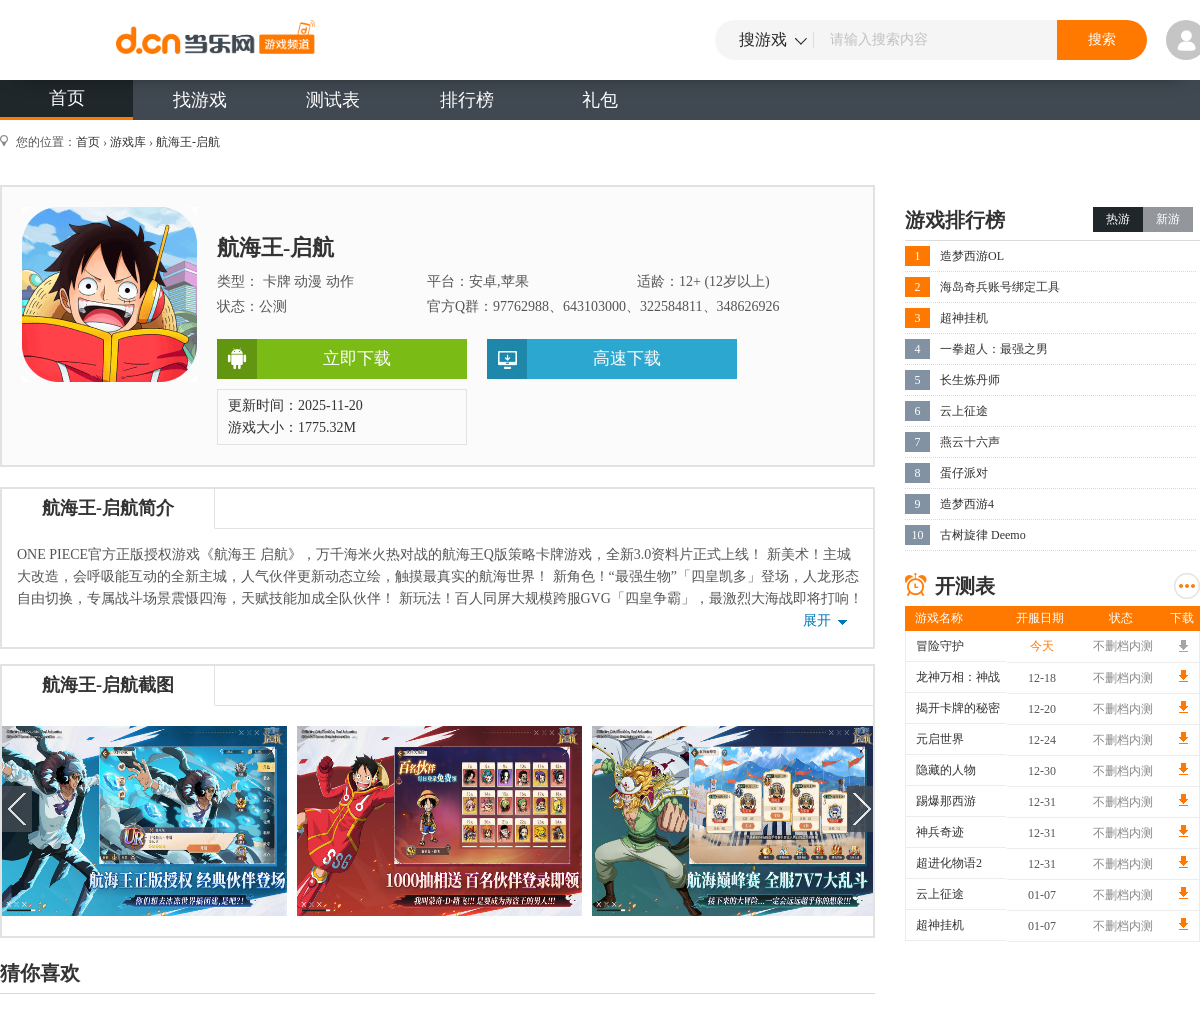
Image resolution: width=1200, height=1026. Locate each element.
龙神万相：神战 (958, 677)
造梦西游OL (972, 256)
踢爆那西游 (946, 801)
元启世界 (940, 739)
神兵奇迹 (940, 832)
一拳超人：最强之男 (994, 349)
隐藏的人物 (946, 770)
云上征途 (964, 411)
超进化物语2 (949, 863)
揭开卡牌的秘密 (958, 708)
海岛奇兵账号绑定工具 (1000, 287)
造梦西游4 (967, 504)
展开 (817, 620)
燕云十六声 (970, 442)
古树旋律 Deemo (983, 535)
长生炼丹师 (970, 380)
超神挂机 (964, 318)
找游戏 (200, 100)
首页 (67, 98)
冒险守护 (940, 646)
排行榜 (467, 100)
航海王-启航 (188, 142)
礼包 (600, 100)
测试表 (333, 100)
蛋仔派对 (964, 473)
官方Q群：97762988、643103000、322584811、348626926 (603, 306)
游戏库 (128, 142)
